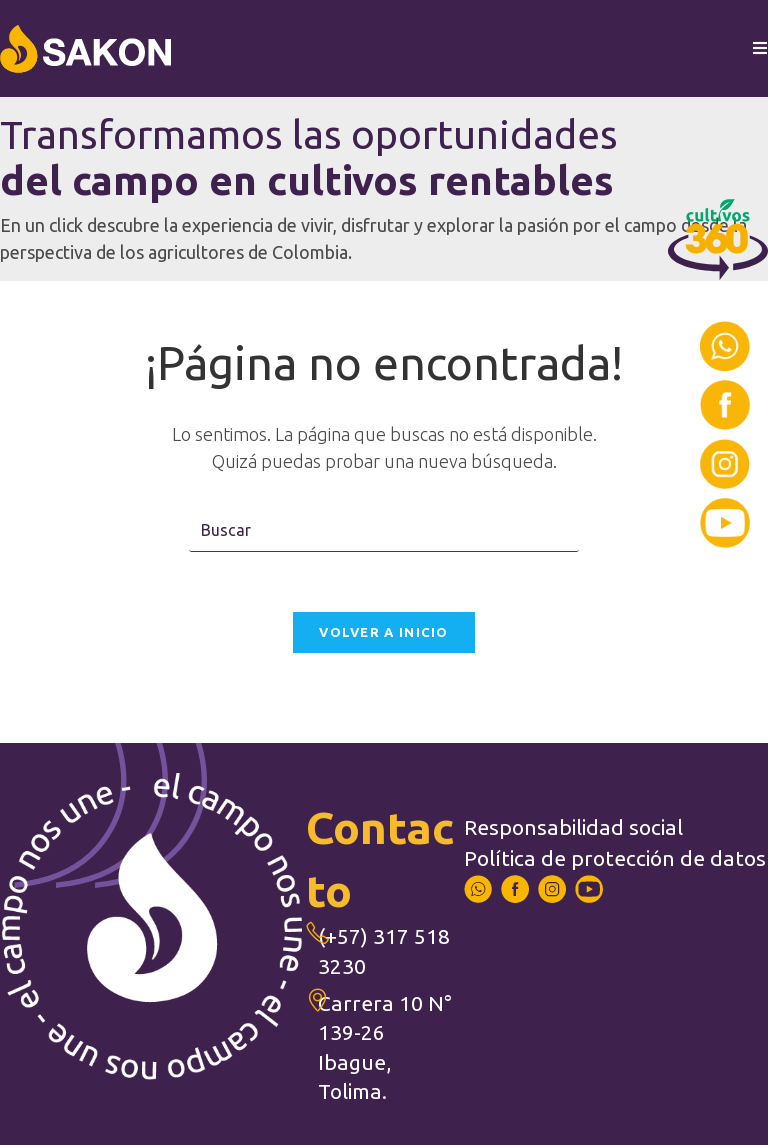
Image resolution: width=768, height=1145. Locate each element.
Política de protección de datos (615, 858)
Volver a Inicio (384, 632)
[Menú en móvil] (760, 48)
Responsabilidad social (573, 827)
